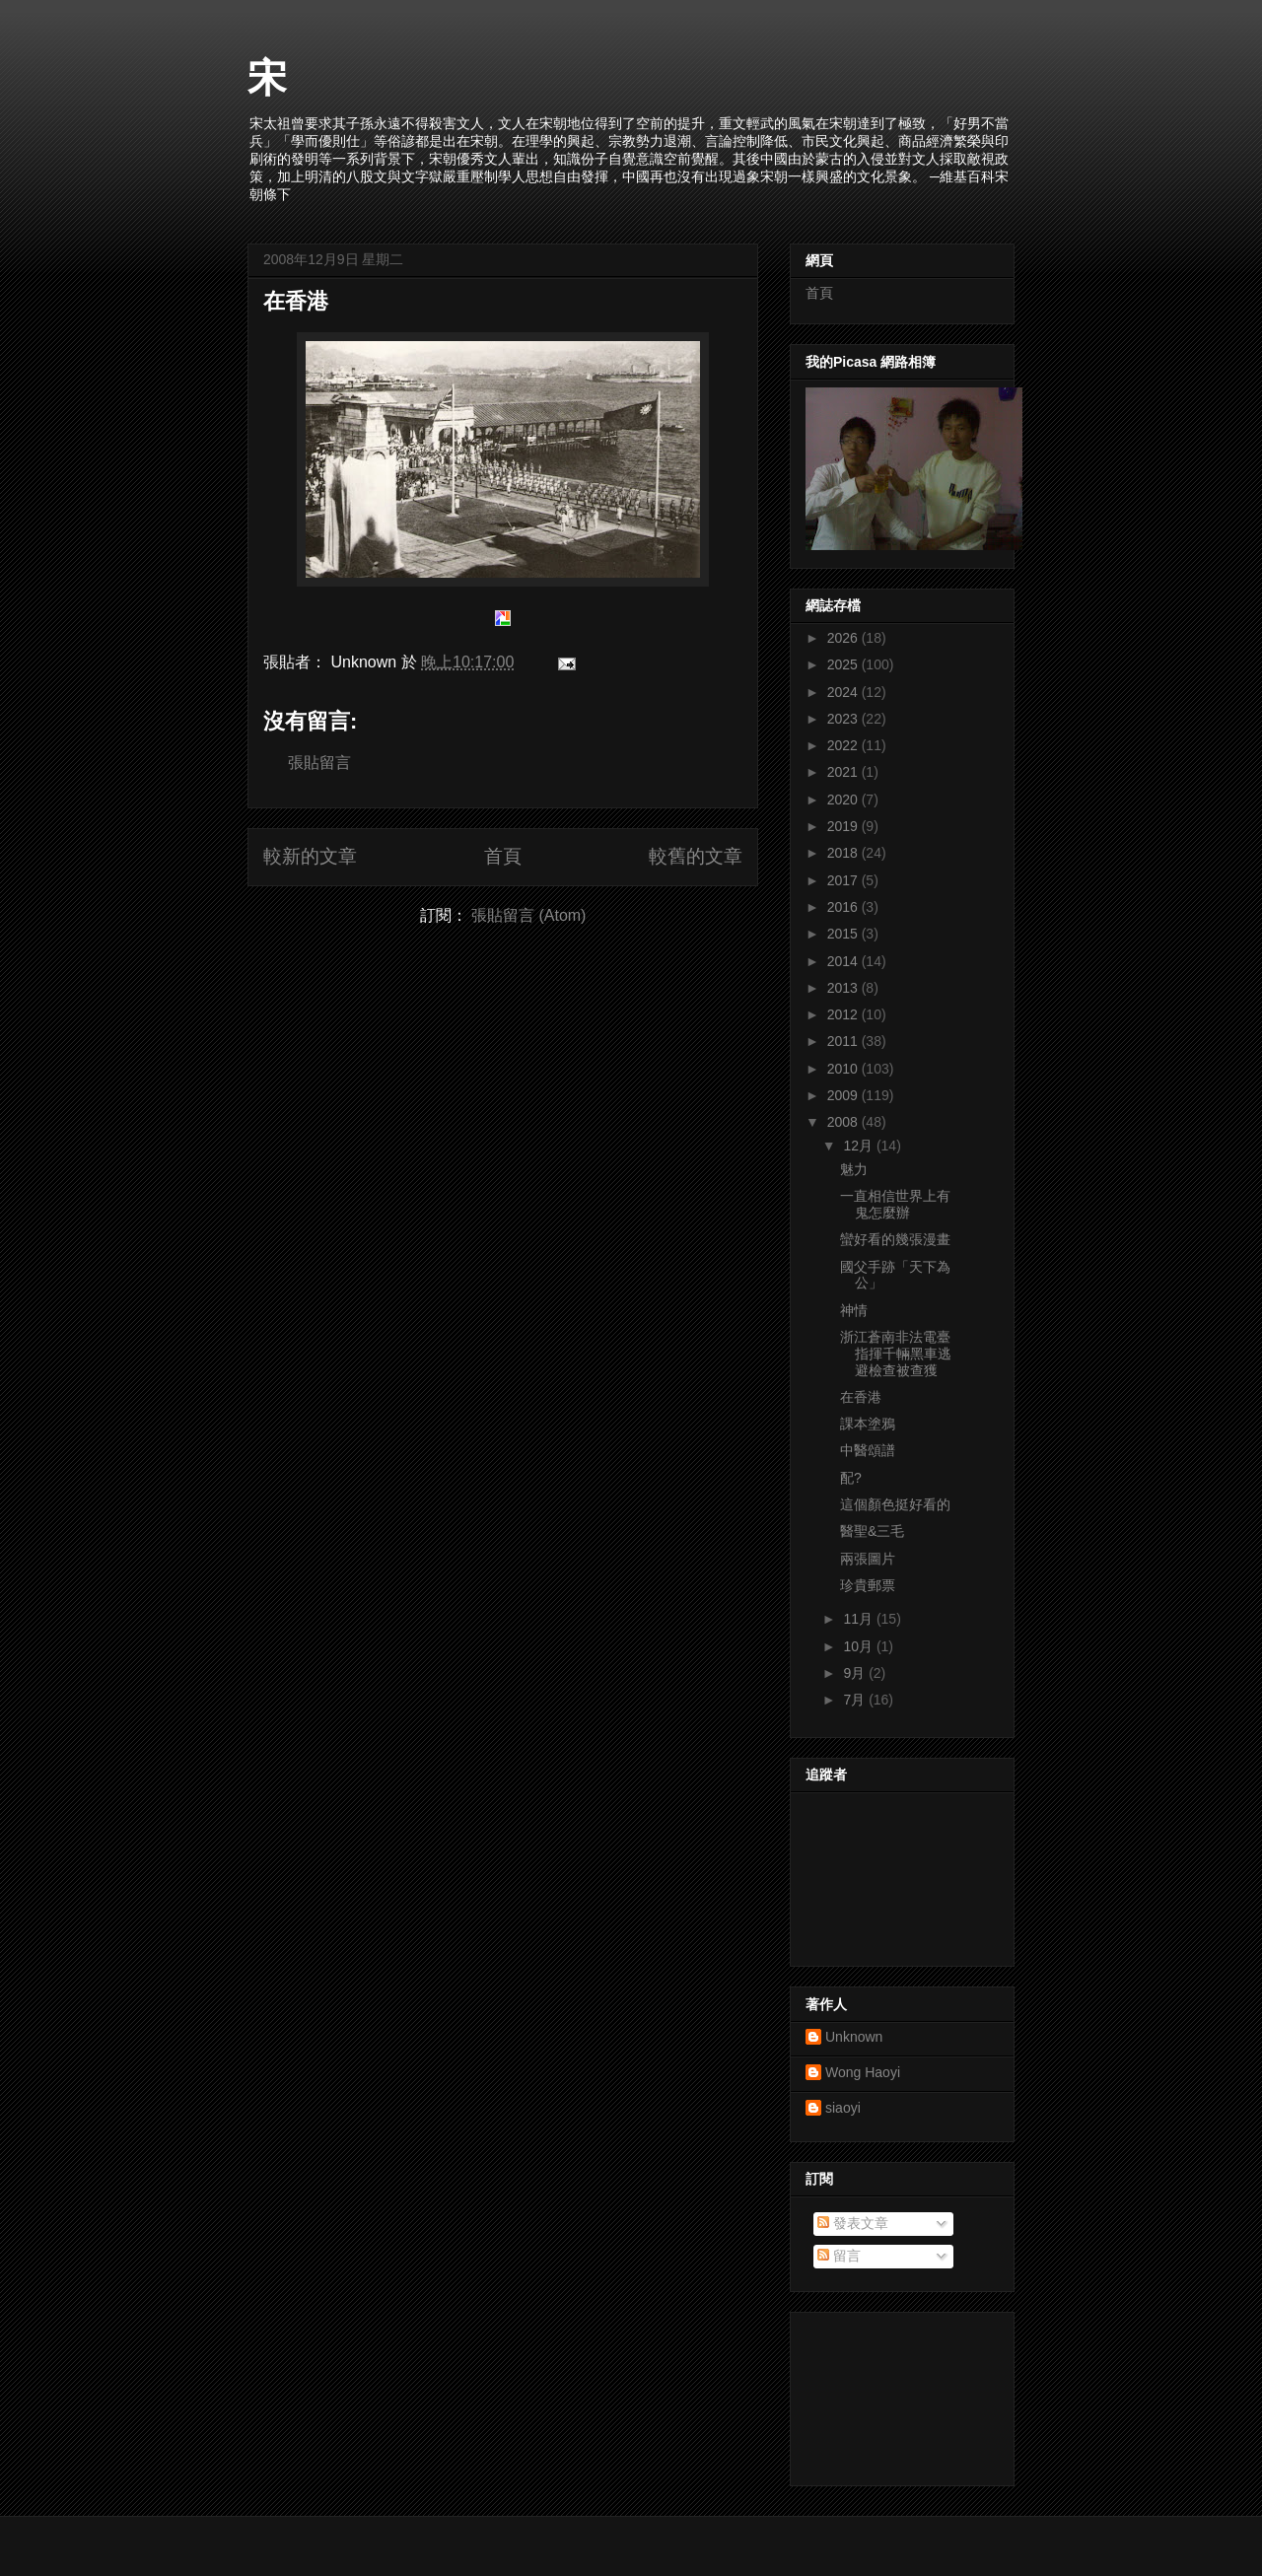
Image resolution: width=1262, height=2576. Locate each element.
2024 (844, 692)
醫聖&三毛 (872, 1531)
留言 (839, 2255)
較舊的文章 (695, 856)
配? (851, 1478)
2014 (844, 961)
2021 (844, 772)
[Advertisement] (894, 2394)
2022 (844, 745)
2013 (844, 988)
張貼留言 (319, 762)
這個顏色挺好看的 (895, 1504)
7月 (856, 1699)
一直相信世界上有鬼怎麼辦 (895, 1204)
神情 (854, 1310)
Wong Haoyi (862, 2072)
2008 (844, 1122)
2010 (844, 1069)
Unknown (853, 2037)
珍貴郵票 (867, 1585)
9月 (856, 1673)
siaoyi (843, 2108)
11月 (859, 1619)
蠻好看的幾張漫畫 (895, 1239)
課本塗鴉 (867, 1423)
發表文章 (852, 2223)
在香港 (295, 301)
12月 (859, 1145)
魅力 (854, 1169)
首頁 (503, 856)
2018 (844, 853)
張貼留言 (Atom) (528, 915)
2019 (844, 826)
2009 (844, 1095)
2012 (844, 1014)
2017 (844, 880)
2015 (844, 933)
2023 (844, 719)
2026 (844, 638)
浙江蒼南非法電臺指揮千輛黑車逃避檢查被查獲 (895, 1353)
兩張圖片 (867, 1558)
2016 (844, 907)
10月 (859, 1646)
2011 (844, 1041)
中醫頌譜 (867, 1450)
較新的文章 (310, 856)
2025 (844, 664)
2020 (844, 799)
